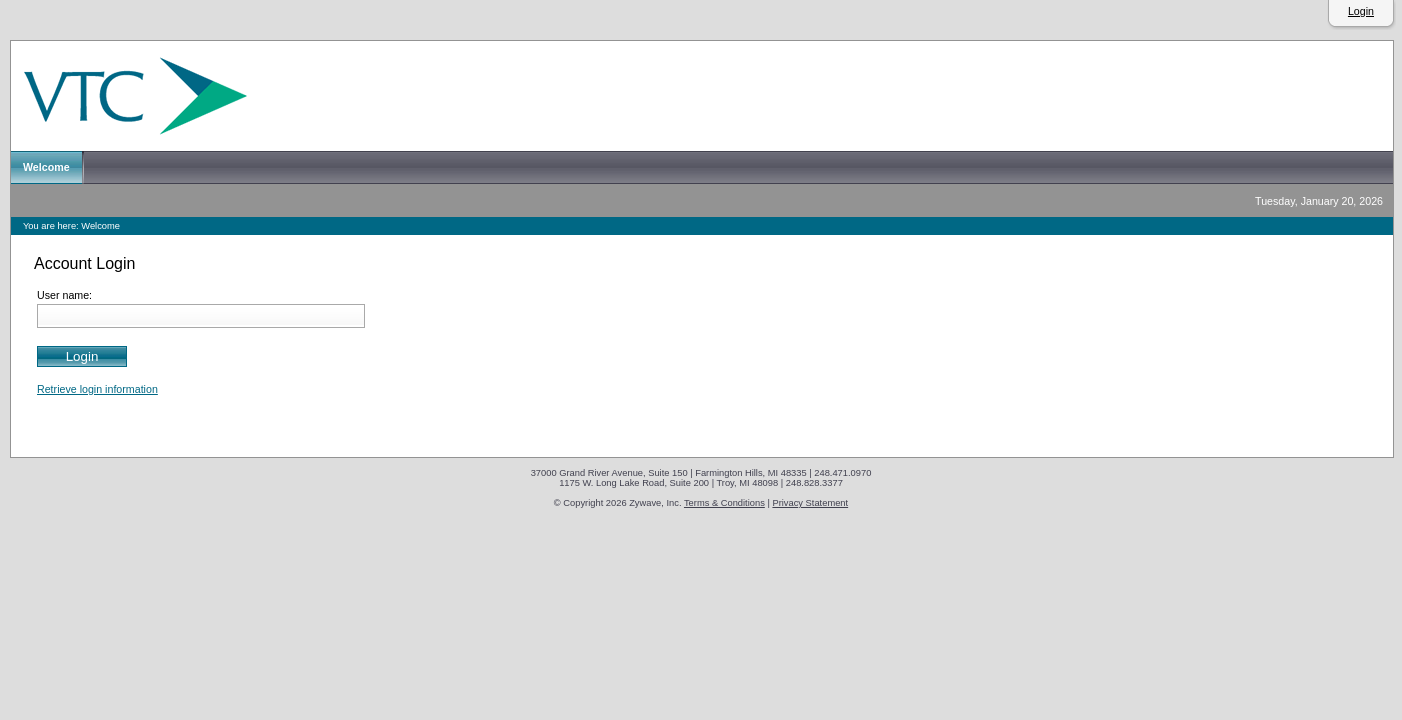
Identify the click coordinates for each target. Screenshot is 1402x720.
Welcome (100, 226)
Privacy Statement (810, 503)
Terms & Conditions (724, 503)
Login (1361, 11)
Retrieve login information (97, 389)
